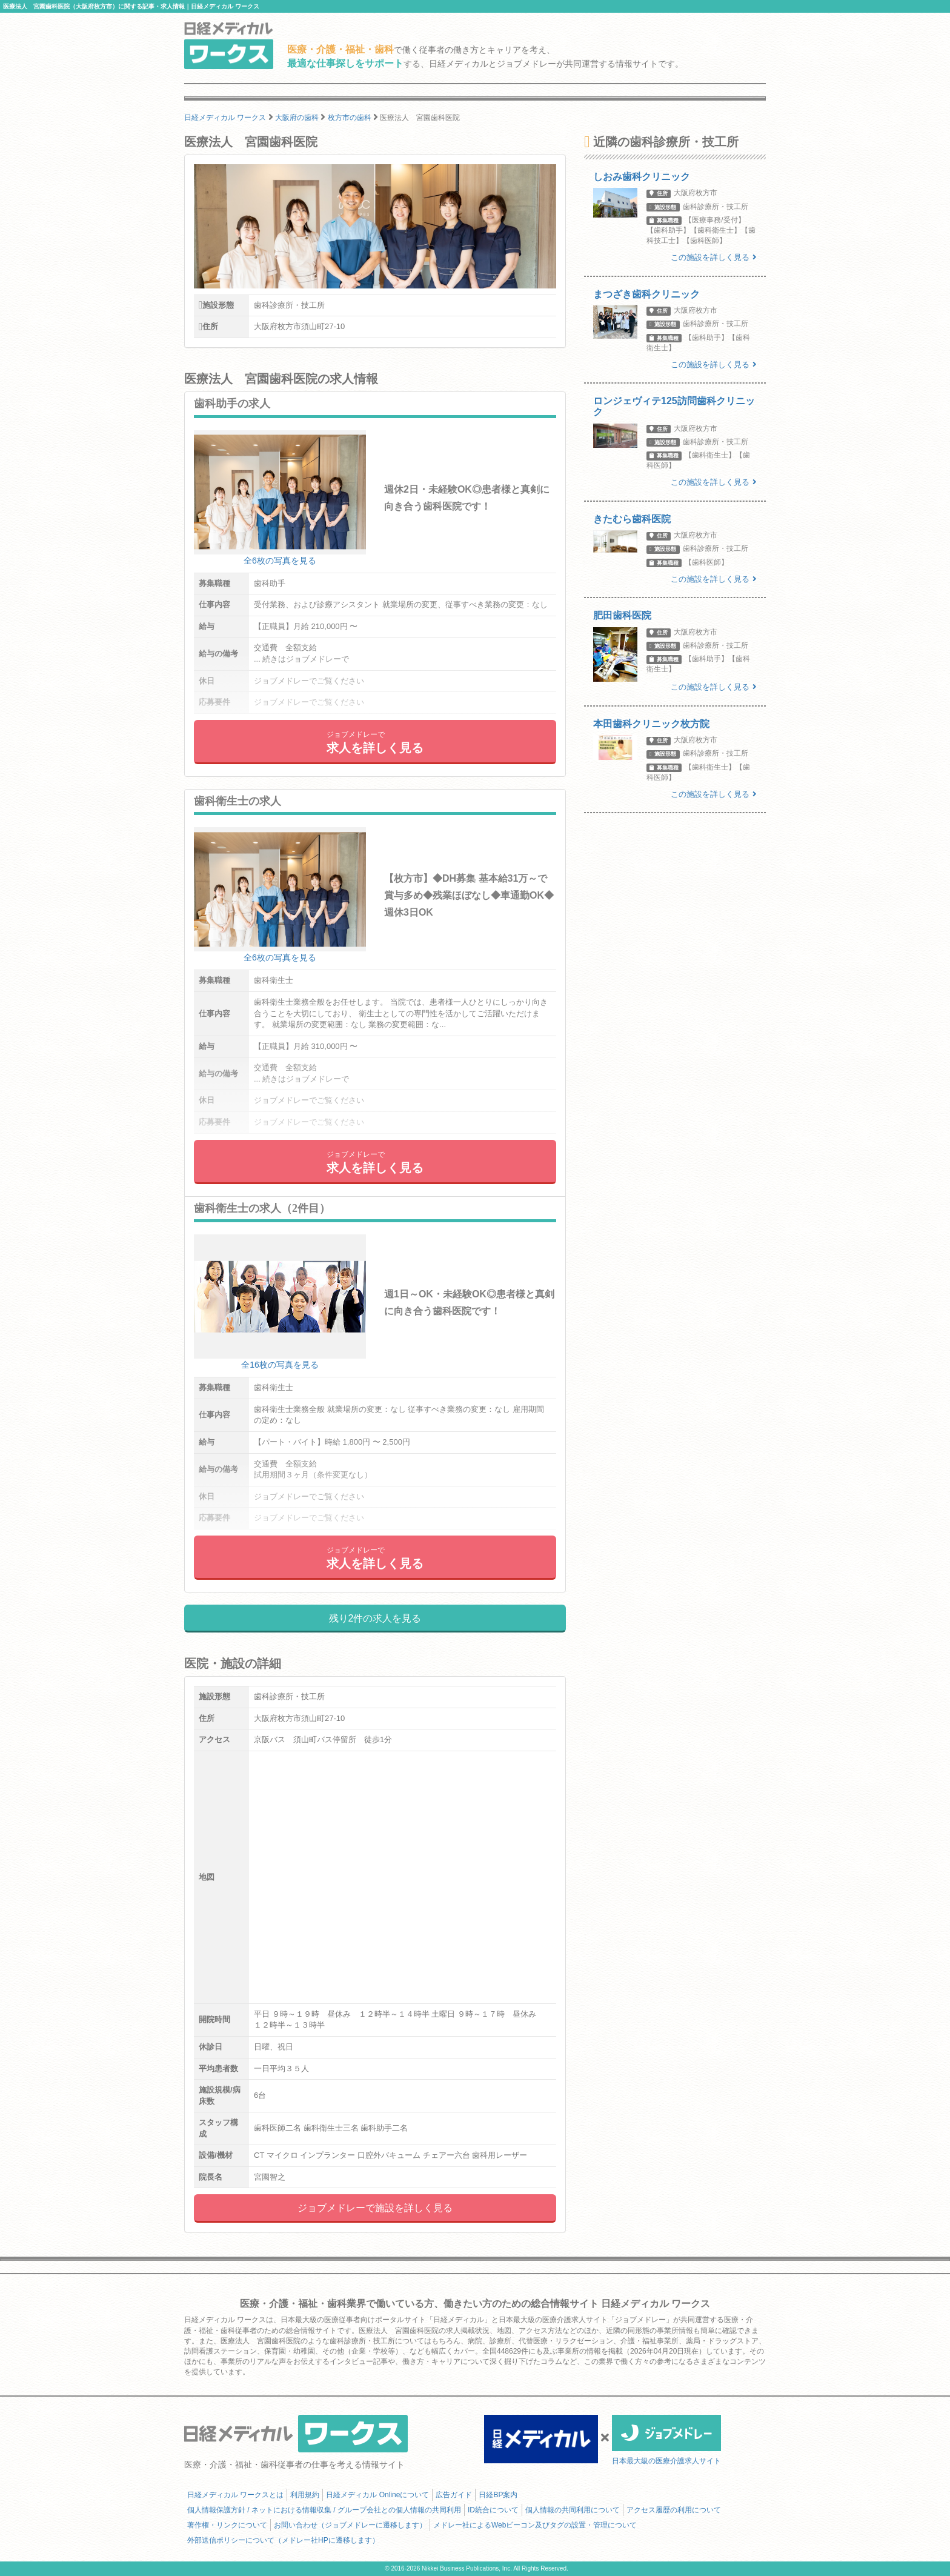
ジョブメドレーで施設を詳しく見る (375, 2208)
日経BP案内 (498, 2495)
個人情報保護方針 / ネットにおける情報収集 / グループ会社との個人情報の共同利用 (324, 2510)
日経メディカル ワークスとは (235, 2495)
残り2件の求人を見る (375, 1618)
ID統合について (493, 2510)
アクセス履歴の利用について (673, 2510)
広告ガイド (454, 2495)
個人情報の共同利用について (572, 2510)
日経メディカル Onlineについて (377, 2495)
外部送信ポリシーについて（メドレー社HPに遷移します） (283, 2540)
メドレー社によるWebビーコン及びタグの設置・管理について (535, 2525)
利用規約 (304, 2495)
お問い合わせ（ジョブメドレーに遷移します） (350, 2525)
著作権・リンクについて (227, 2525)
